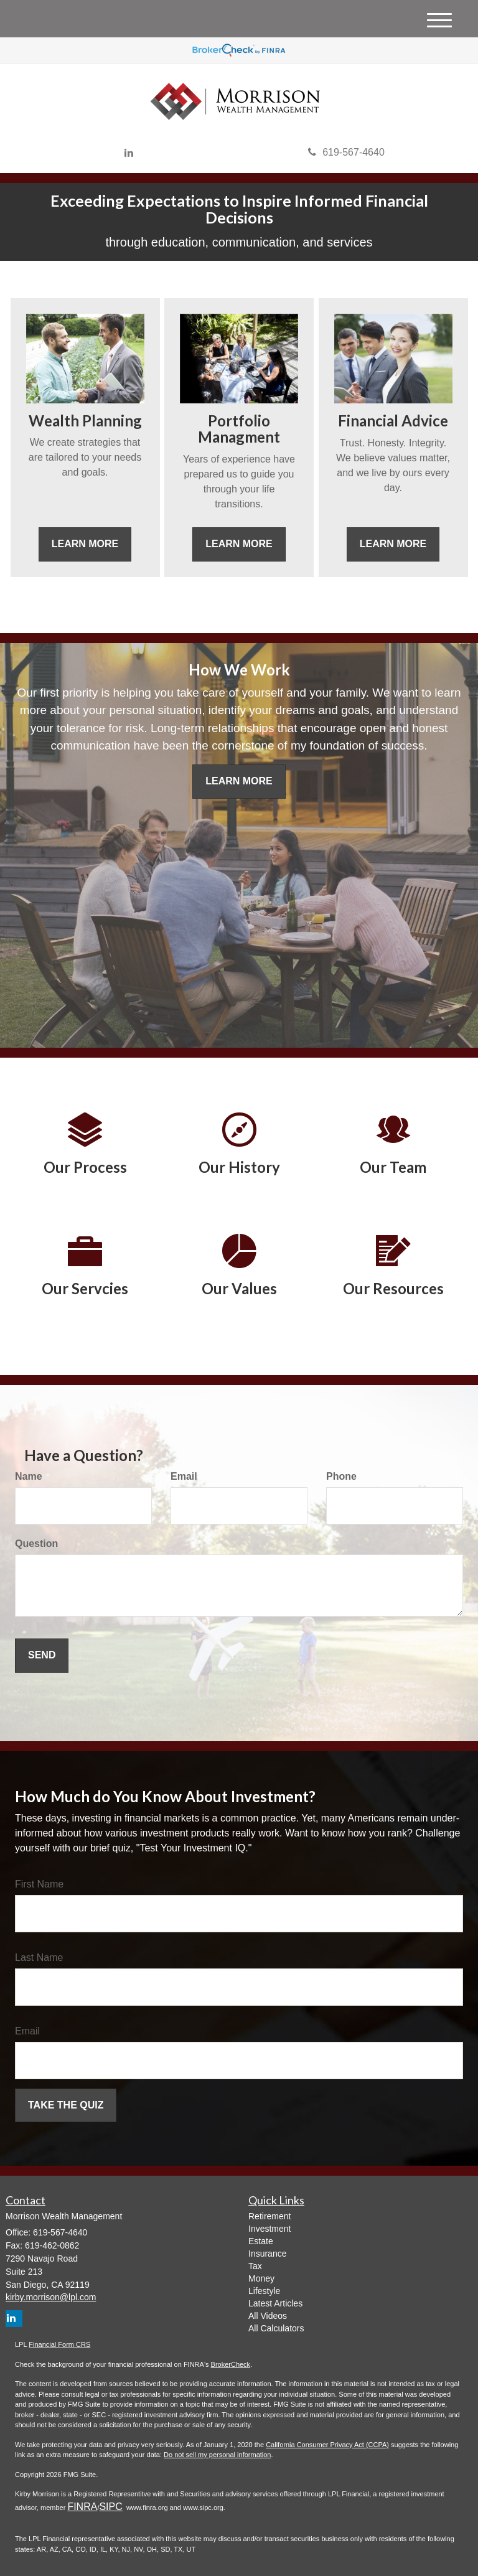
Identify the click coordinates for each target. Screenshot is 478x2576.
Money (261, 2278)
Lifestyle (264, 2291)
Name (28, 1476)
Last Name (39, 1957)
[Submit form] (41, 1655)
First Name (39, 1884)
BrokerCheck (231, 2364)
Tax (255, 2266)
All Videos (267, 2316)
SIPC (110, 2506)
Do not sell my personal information (217, 2454)
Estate (260, 2241)
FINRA (82, 2506)
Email (184, 1476)
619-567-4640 (346, 152)
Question (36, 1543)
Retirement (269, 2216)
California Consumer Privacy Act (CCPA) (327, 2444)
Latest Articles (275, 2303)
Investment (269, 2229)
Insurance (267, 2254)
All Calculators (276, 2328)
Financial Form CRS (59, 2344)
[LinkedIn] (128, 153)
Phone (341, 1476)
